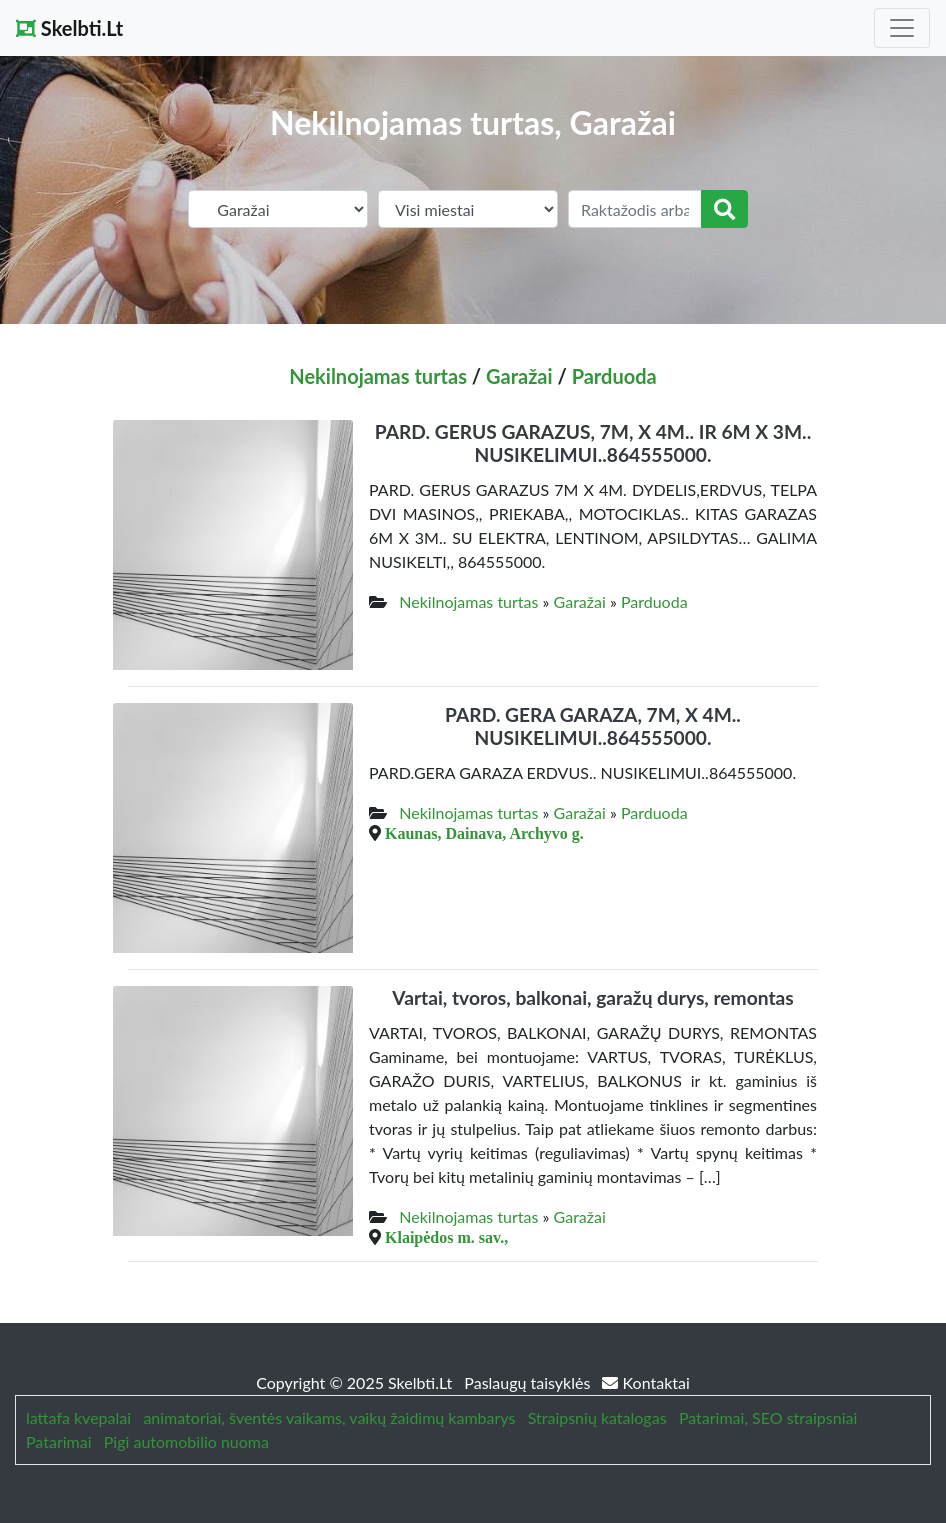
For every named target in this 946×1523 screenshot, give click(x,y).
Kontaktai (645, 1382)
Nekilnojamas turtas (378, 376)
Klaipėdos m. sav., (446, 1237)
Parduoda (614, 376)
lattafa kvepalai (78, 1417)
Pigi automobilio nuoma (186, 1441)
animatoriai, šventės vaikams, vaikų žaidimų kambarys (329, 1417)
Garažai (519, 376)
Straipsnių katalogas (597, 1417)
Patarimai (59, 1441)
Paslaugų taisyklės (529, 1382)
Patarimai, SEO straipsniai (768, 1417)
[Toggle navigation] (902, 28)
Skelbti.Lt (69, 28)
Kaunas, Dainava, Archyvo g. (484, 833)
